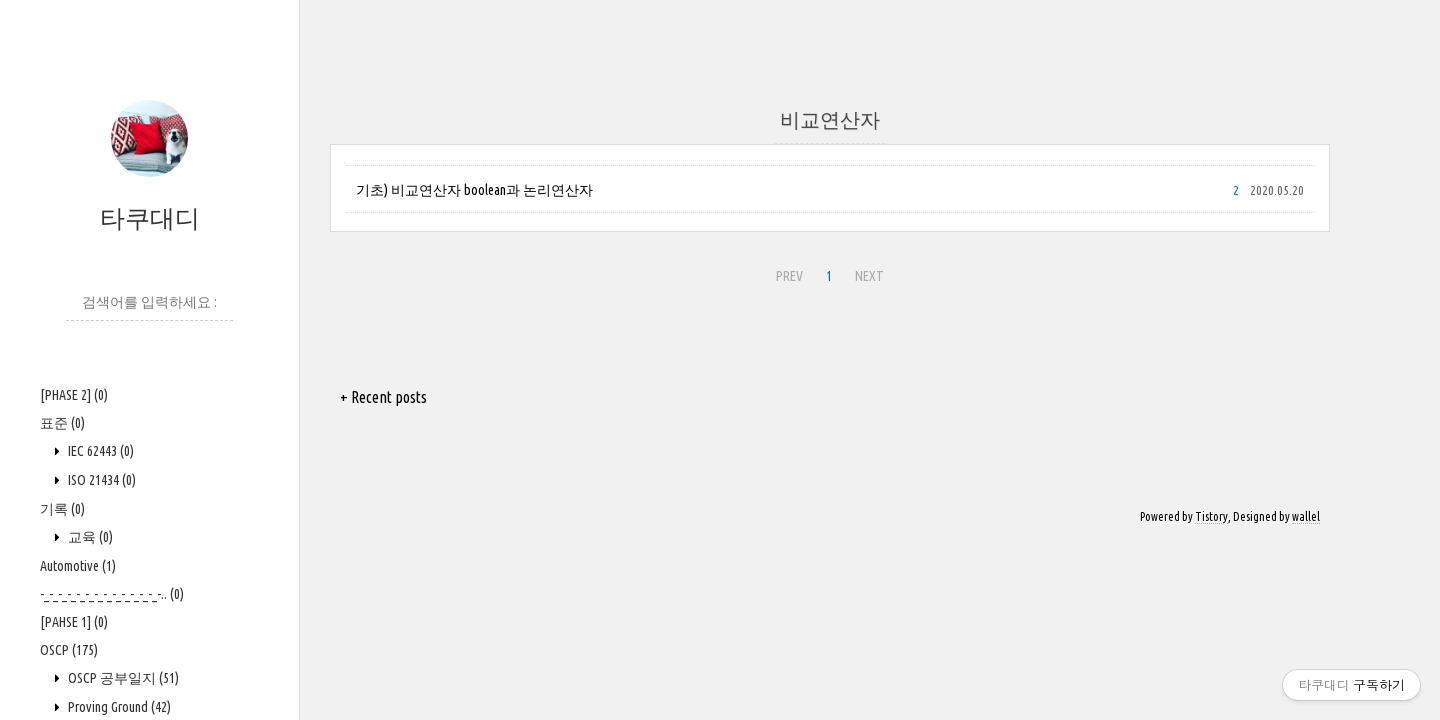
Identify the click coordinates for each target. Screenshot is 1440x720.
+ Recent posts (383, 397)
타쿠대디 (150, 218)
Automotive (78, 566)
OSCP (69, 650)
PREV (789, 276)
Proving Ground (118, 707)
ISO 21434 (100, 480)
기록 (62, 509)
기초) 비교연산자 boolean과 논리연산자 (474, 190)
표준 (62, 423)
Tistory (1211, 516)
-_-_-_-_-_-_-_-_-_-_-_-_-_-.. (112, 594)
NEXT (869, 276)
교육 (89, 537)
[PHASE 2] (74, 395)
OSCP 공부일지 (122, 678)
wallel (1306, 516)
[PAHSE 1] (74, 622)
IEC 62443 (99, 451)
